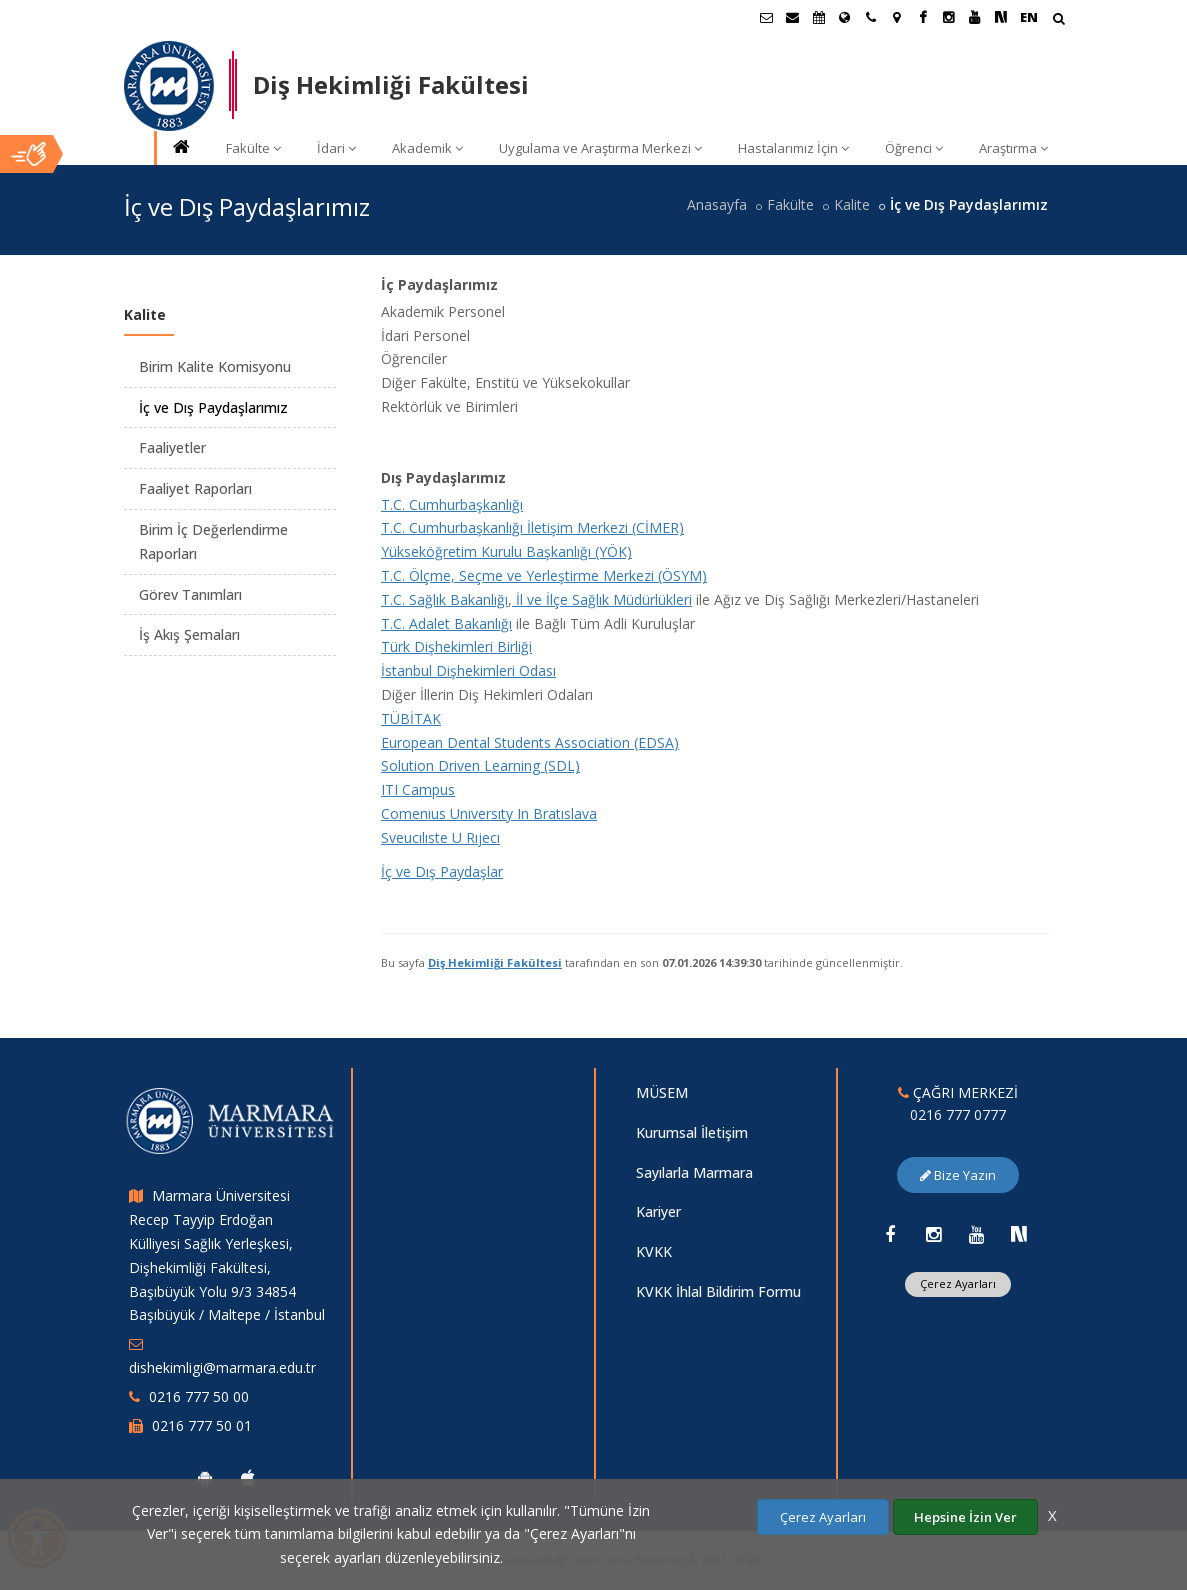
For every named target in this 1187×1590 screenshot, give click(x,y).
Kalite (852, 204)
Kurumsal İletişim (692, 1132)
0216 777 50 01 (202, 1425)
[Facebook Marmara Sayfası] (923, 17)
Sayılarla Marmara (694, 1172)
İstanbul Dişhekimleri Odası (468, 670)
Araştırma (1013, 148)
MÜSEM (662, 1092)
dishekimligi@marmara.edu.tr (222, 1367)
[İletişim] (871, 17)
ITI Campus (418, 789)
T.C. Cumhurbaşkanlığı (452, 504)
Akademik (427, 148)
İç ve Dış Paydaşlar (442, 871)
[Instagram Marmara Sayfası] (949, 17)
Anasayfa (717, 204)
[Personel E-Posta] (793, 17)
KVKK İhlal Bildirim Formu (718, 1291)
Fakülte (253, 148)
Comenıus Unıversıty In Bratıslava (489, 813)
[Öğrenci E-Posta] (767, 17)
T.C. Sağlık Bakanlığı (444, 599)
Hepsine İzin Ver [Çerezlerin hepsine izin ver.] (965, 1517)
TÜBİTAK (411, 718)
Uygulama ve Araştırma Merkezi (600, 148)
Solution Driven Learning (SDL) (480, 765)
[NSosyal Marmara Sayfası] (1001, 17)
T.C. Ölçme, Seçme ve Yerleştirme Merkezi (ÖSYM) (544, 575)
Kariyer (658, 1211)
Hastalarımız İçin (793, 148)
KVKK (654, 1251)
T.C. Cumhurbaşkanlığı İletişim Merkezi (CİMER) (532, 527)
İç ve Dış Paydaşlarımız (213, 407)
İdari (336, 148)
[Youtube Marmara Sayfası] (975, 17)
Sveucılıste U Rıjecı (440, 837)
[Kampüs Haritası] (897, 17)
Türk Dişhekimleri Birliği (456, 646)
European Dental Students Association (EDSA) (530, 742)
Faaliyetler (172, 447)
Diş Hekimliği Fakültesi (495, 962)
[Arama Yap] (1058, 20)
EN (1029, 17)
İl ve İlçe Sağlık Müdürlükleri (602, 599)
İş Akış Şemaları (189, 634)
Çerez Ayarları (958, 1283)
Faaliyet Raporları (195, 488)
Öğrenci (914, 148)
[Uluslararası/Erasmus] (845, 17)
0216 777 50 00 (199, 1396)
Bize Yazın (958, 1175)
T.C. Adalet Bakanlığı (446, 623)
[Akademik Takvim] (819, 17)
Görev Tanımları (190, 594)
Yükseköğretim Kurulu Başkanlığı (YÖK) (506, 551)
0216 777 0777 (958, 1114)
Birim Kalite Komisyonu (215, 366)
